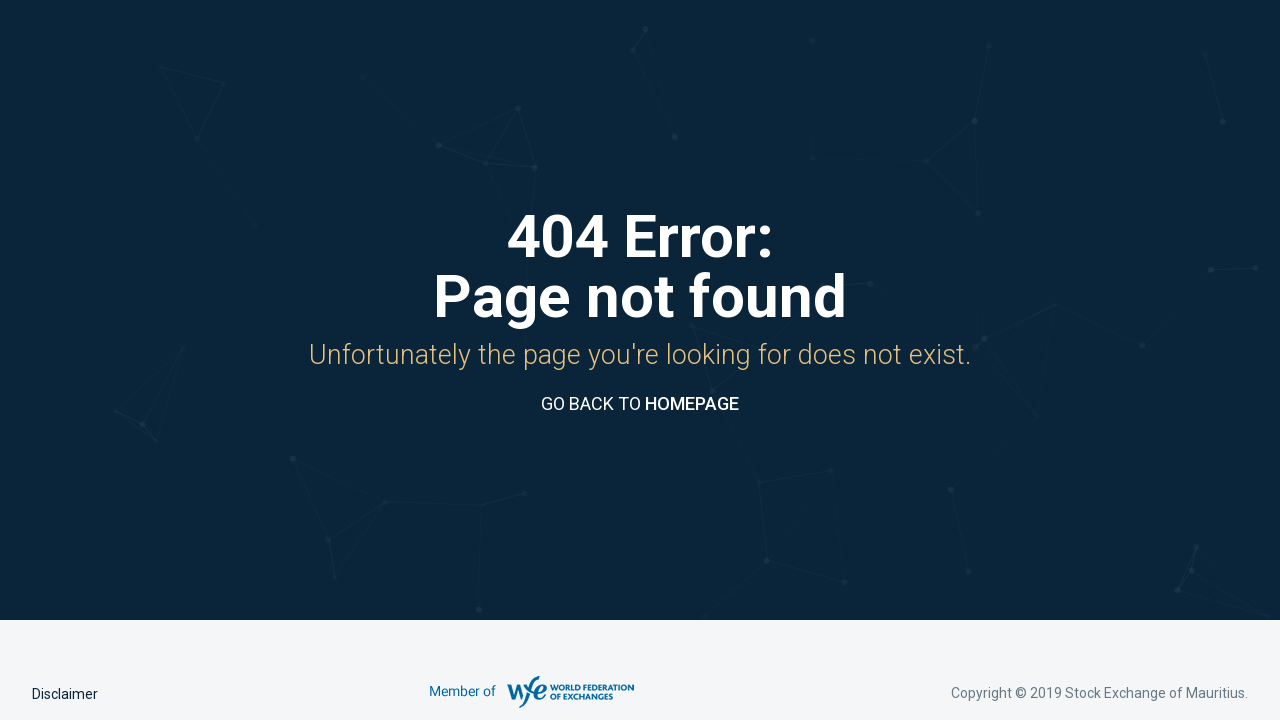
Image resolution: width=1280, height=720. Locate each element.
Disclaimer (65, 694)
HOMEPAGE (692, 403)
